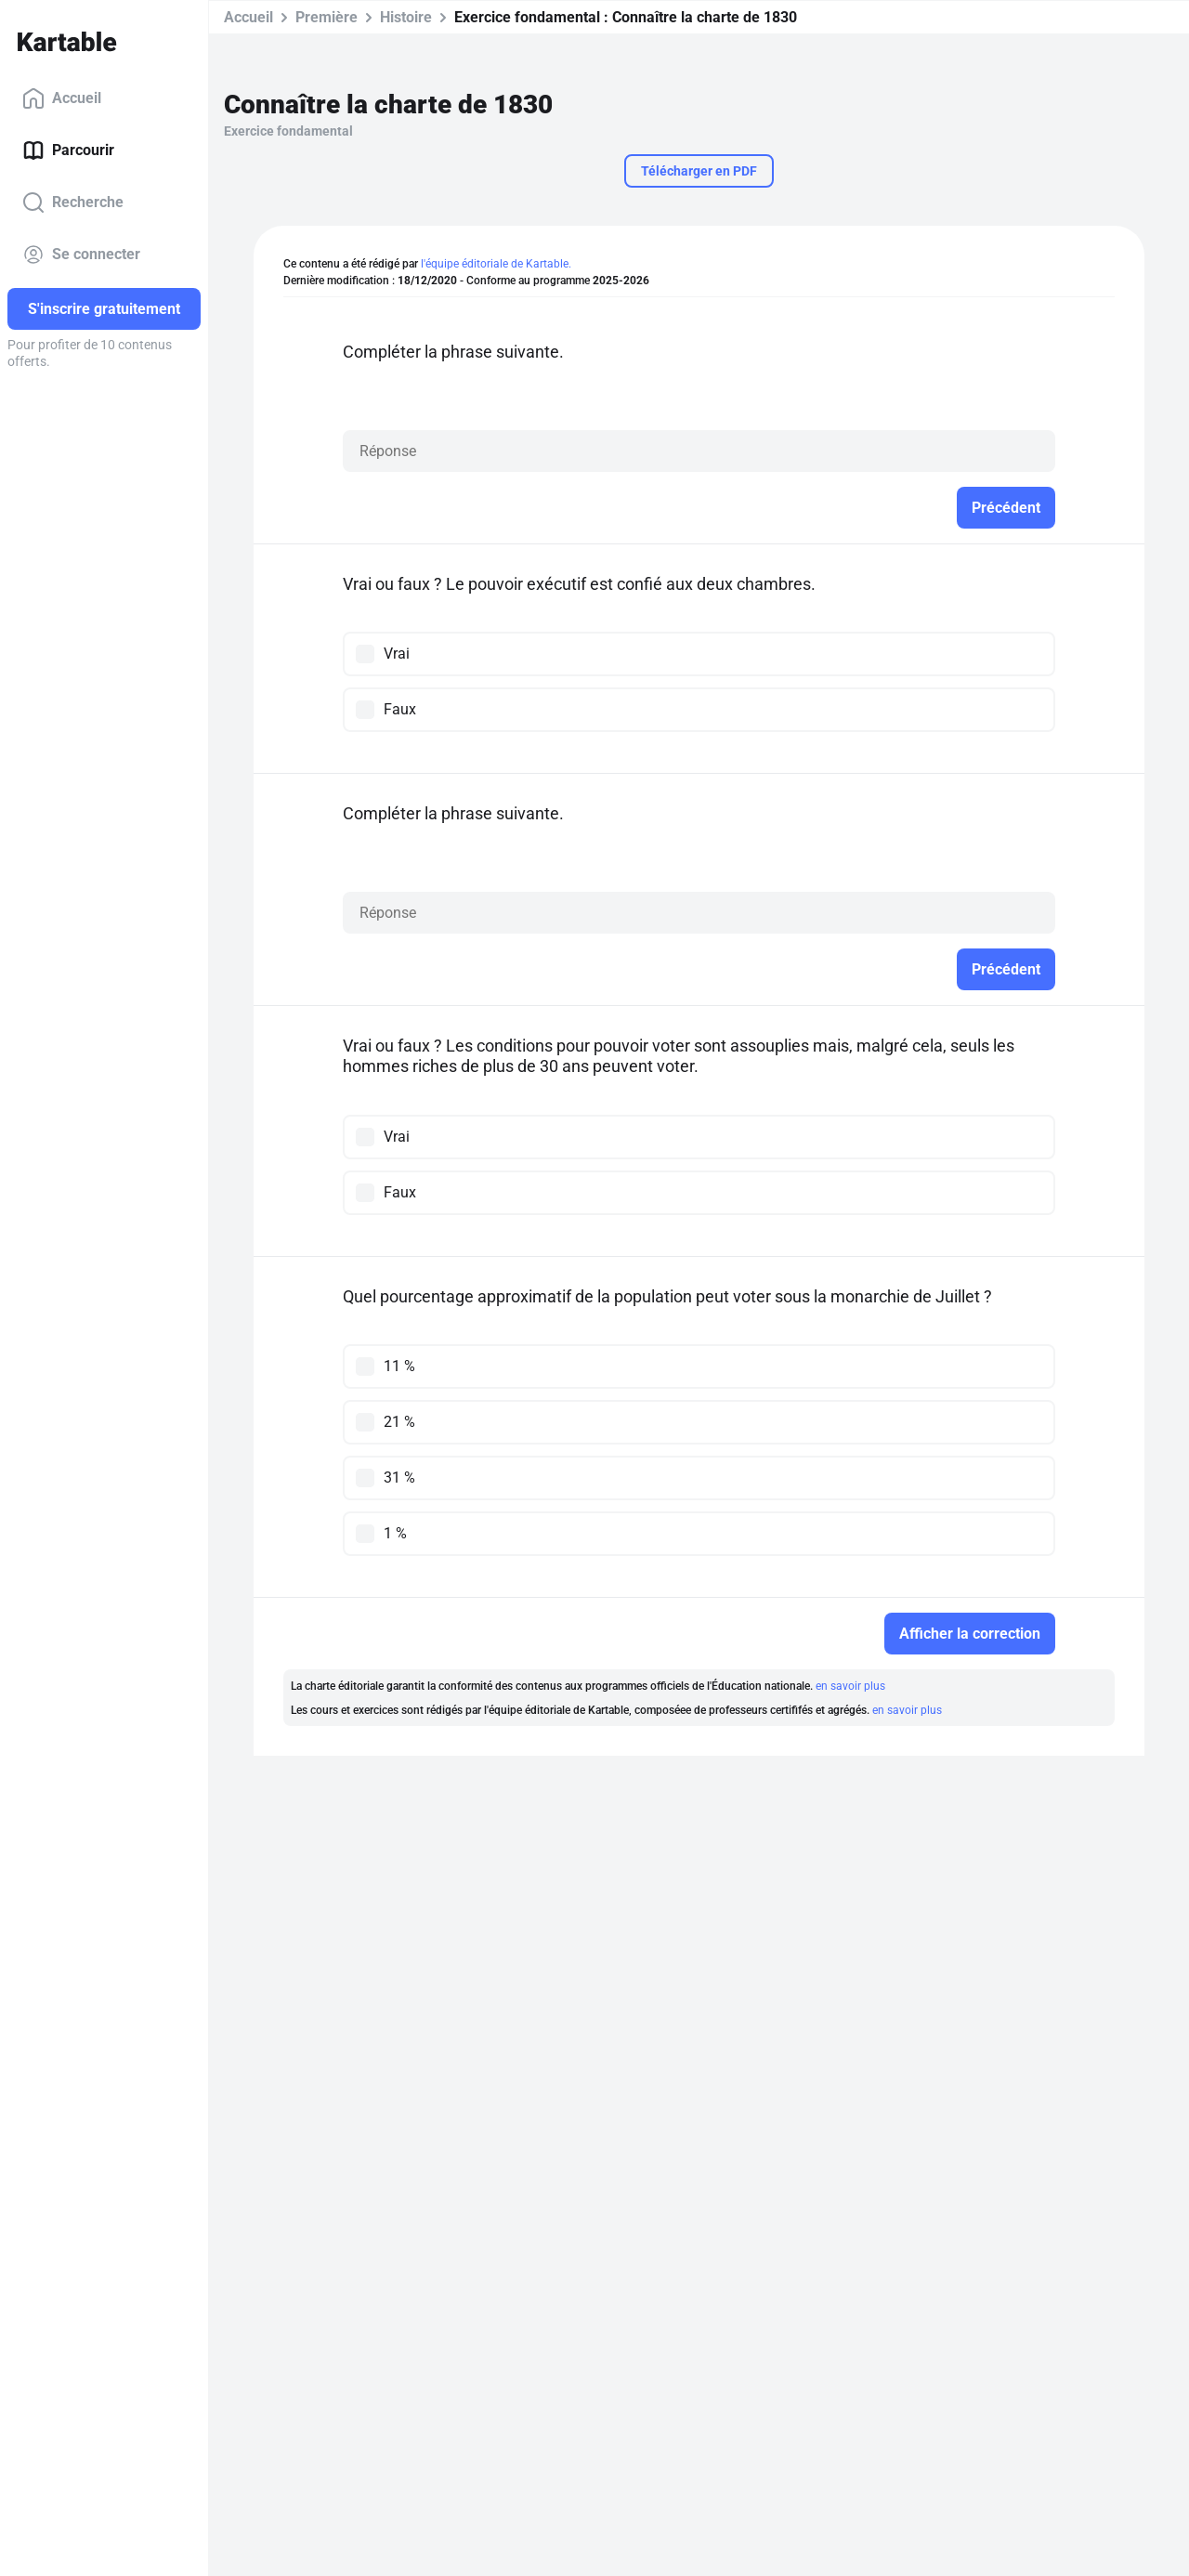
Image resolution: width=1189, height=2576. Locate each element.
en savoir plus (850, 1686)
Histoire (406, 17)
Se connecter (81, 254)
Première (326, 17)
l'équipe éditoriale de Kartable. (496, 263)
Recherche (73, 202)
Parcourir (68, 150)
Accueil (61, 98)
